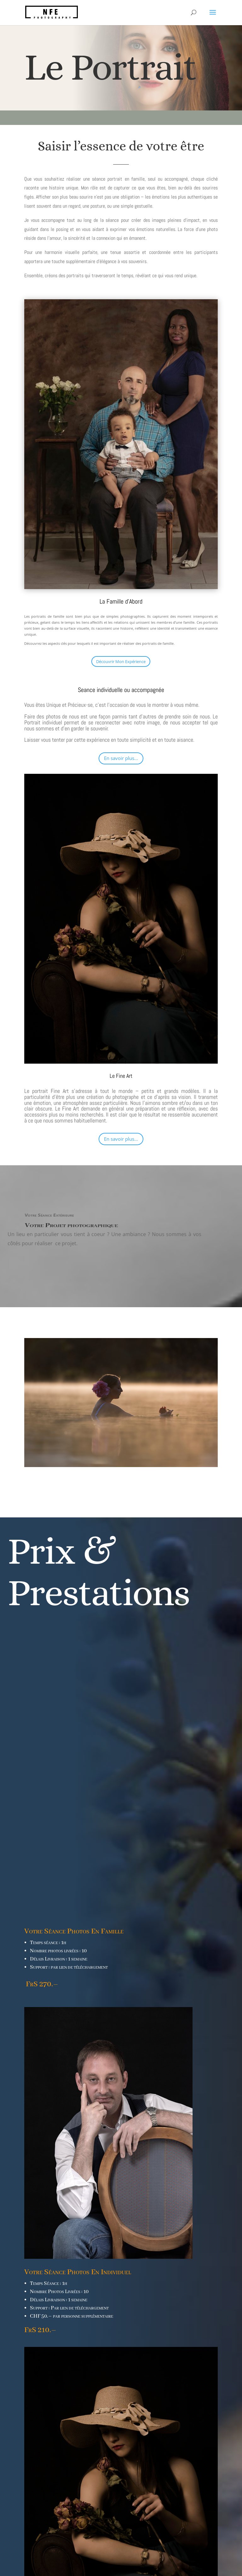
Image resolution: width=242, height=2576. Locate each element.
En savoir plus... (121, 758)
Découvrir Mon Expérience (121, 661)
